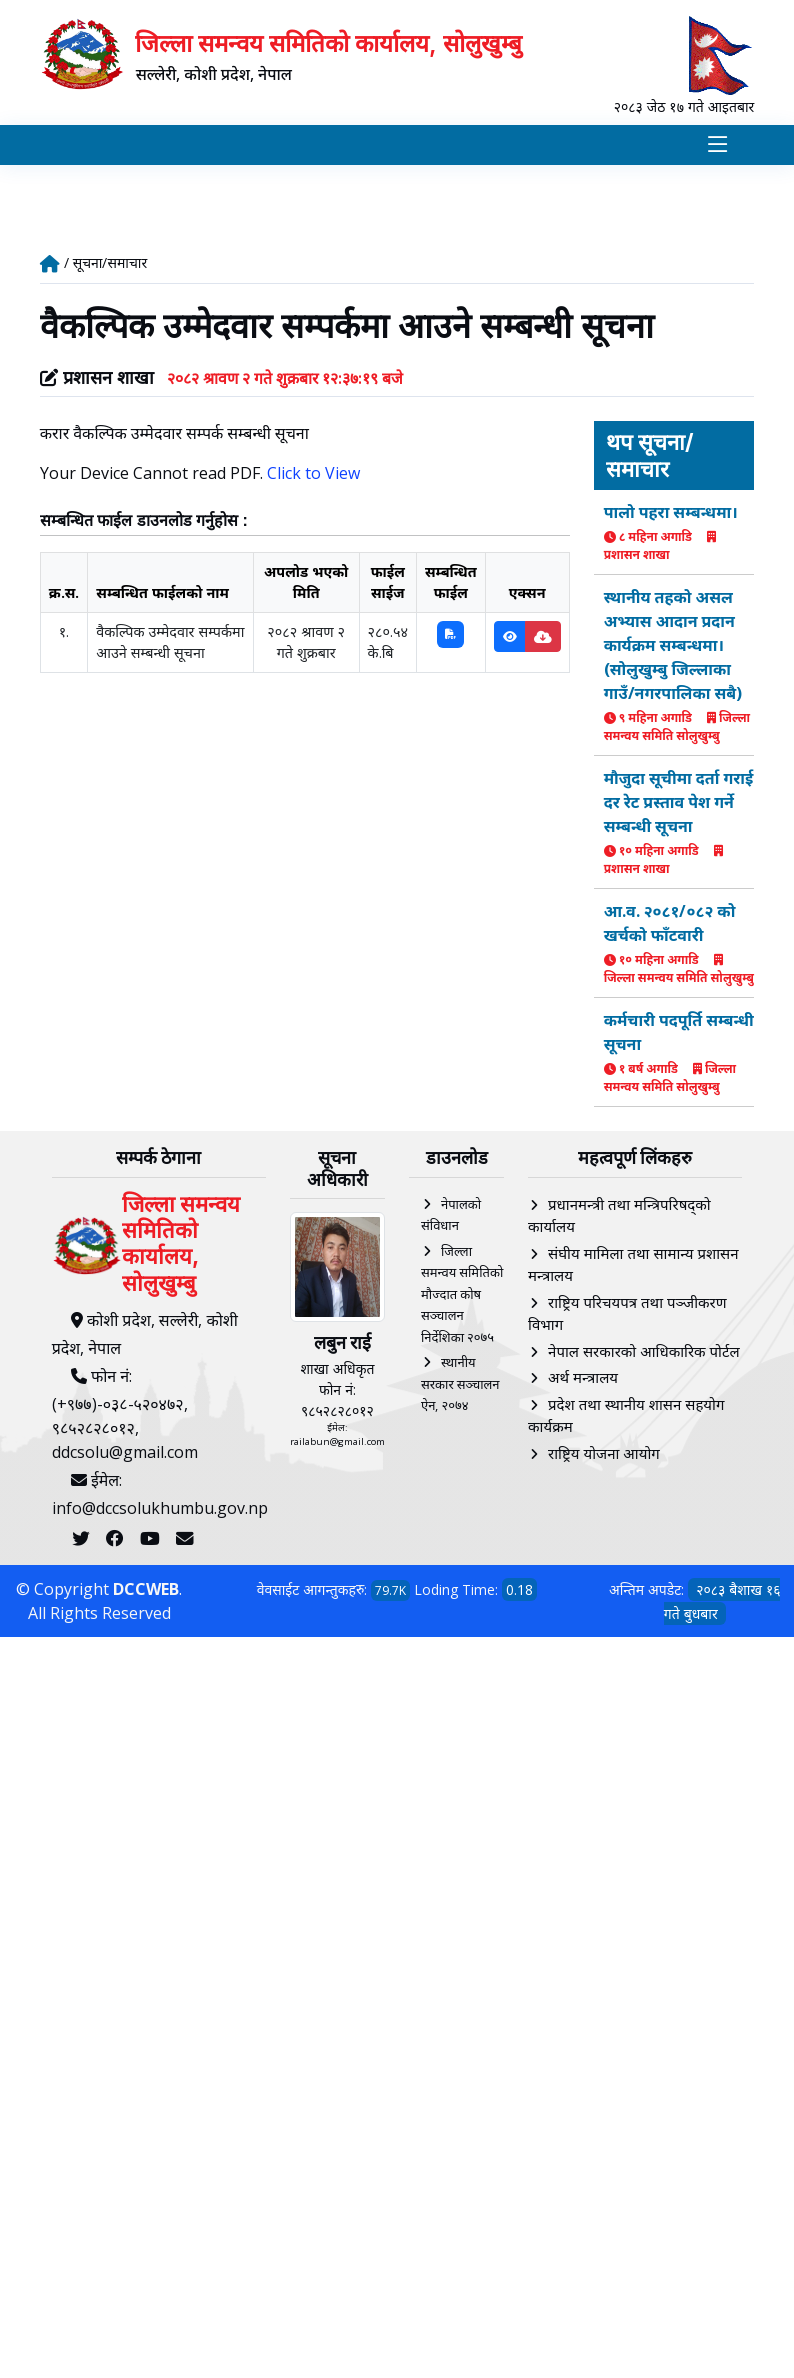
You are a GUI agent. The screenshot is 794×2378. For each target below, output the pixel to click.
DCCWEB (146, 1591)
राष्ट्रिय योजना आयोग (604, 1455)
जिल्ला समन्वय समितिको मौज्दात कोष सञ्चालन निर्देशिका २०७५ (462, 1296)
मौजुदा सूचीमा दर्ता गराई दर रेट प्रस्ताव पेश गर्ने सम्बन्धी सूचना (679, 804)
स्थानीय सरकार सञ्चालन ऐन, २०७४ (460, 1385)
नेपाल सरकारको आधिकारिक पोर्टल (644, 1353)
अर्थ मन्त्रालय (583, 1379)
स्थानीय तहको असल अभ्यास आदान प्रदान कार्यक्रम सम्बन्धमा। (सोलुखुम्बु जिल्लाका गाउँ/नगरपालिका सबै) (673, 647)
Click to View (313, 476)
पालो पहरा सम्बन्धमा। (671, 514)
